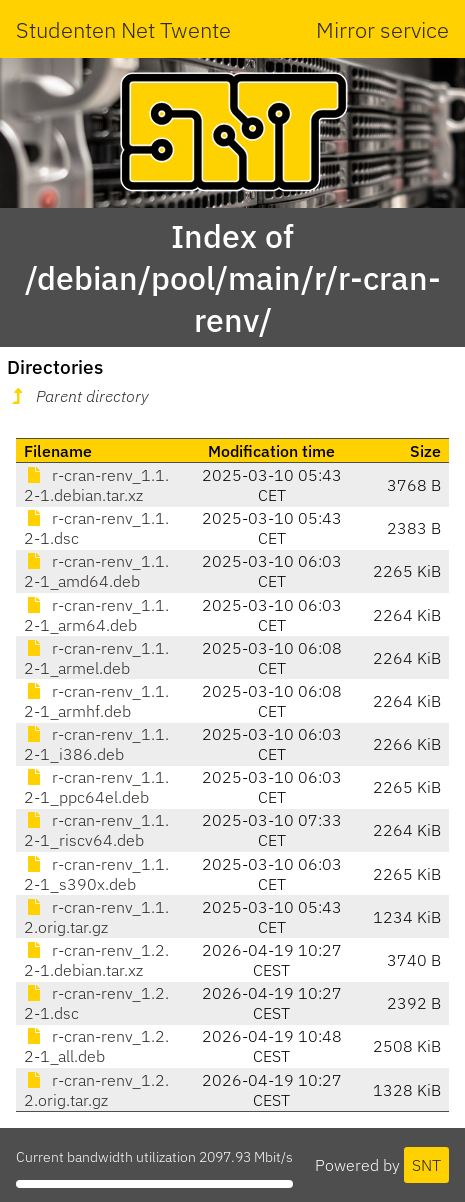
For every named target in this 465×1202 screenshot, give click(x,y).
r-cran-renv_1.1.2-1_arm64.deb (96, 615)
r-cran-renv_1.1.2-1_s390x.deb (96, 874)
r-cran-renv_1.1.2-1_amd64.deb (96, 571)
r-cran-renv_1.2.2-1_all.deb (96, 1046)
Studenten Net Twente (123, 29)
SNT (426, 1165)
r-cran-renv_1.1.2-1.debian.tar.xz (96, 485)
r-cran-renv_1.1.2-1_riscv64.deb (96, 830)
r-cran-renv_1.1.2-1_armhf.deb (96, 701)
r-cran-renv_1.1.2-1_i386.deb (96, 744)
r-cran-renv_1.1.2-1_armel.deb (96, 658)
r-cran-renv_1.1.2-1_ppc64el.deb (96, 787)
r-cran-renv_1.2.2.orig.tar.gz (96, 1090)
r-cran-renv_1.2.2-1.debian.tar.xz (96, 960)
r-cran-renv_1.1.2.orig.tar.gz (96, 917)
